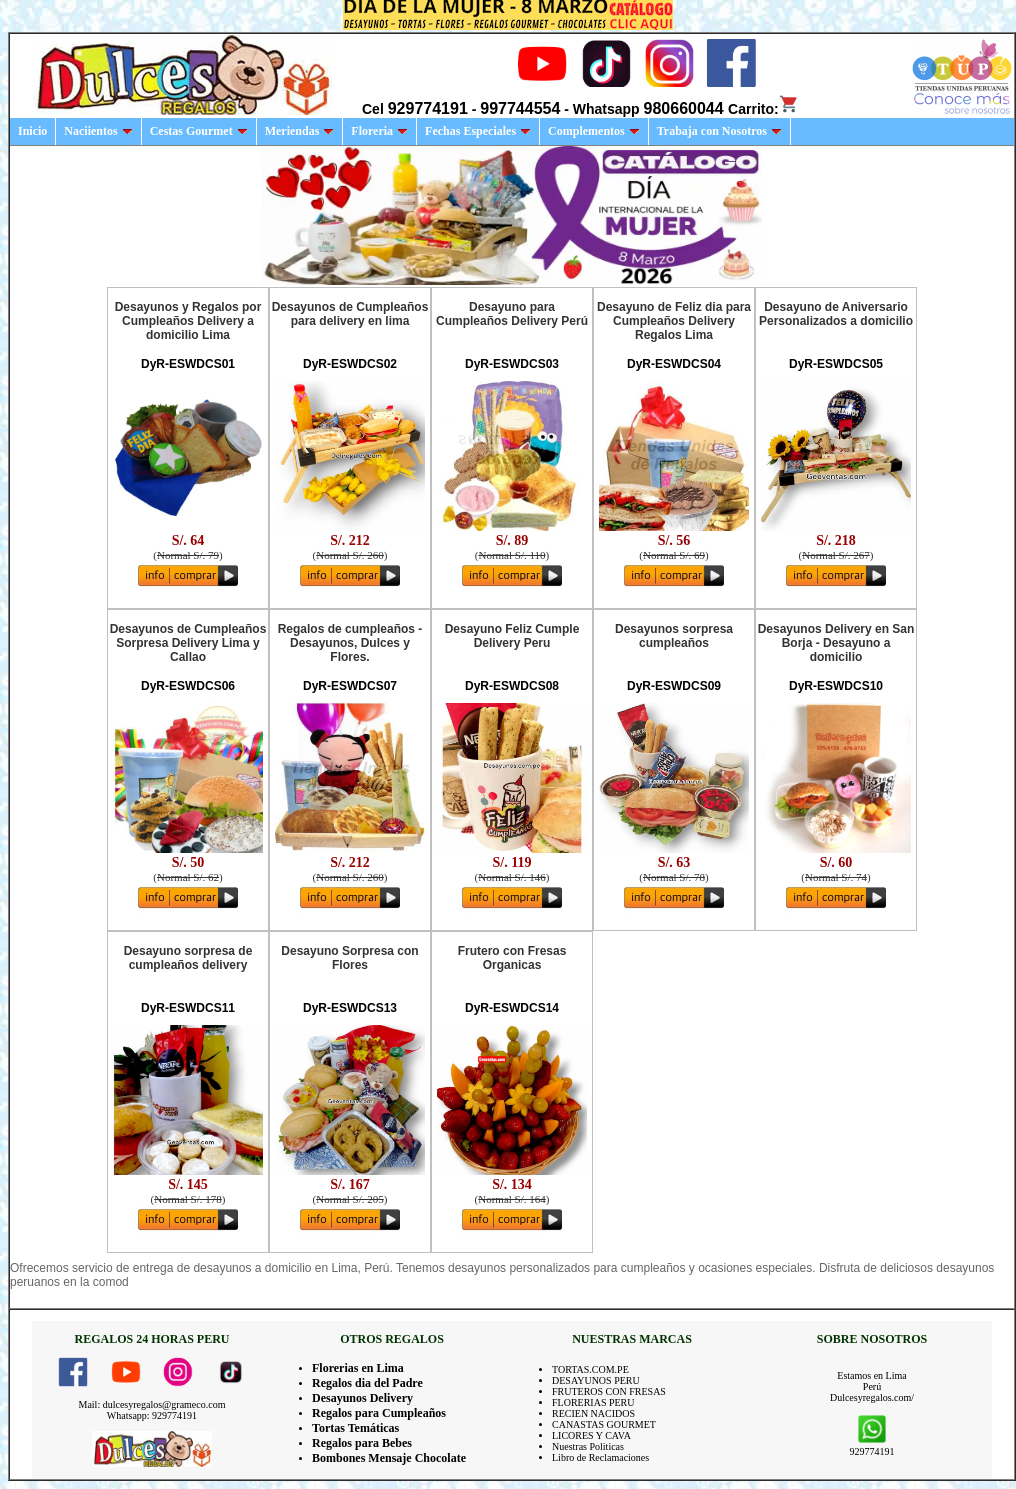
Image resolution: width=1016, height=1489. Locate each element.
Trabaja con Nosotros (719, 131)
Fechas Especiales (478, 131)
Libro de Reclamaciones (600, 1457)
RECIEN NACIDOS (593, 1413)
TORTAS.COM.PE (590, 1369)
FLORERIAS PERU (593, 1402)
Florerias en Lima (358, 1368)
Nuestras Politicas (588, 1446)
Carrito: (763, 109)
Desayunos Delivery (362, 1398)
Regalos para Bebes (362, 1443)
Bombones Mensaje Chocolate (389, 1458)
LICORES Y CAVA (591, 1435)
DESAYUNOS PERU (596, 1380)
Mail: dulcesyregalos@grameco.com (152, 1404)
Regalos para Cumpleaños (379, 1413)
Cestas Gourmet (199, 131)
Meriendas (300, 131)
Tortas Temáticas (355, 1428)
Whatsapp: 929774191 (152, 1415)
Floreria (379, 131)
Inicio (32, 131)
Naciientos (98, 131)
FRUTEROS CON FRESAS (609, 1391)
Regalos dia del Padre (367, 1383)
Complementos (594, 131)
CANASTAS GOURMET (604, 1424)
